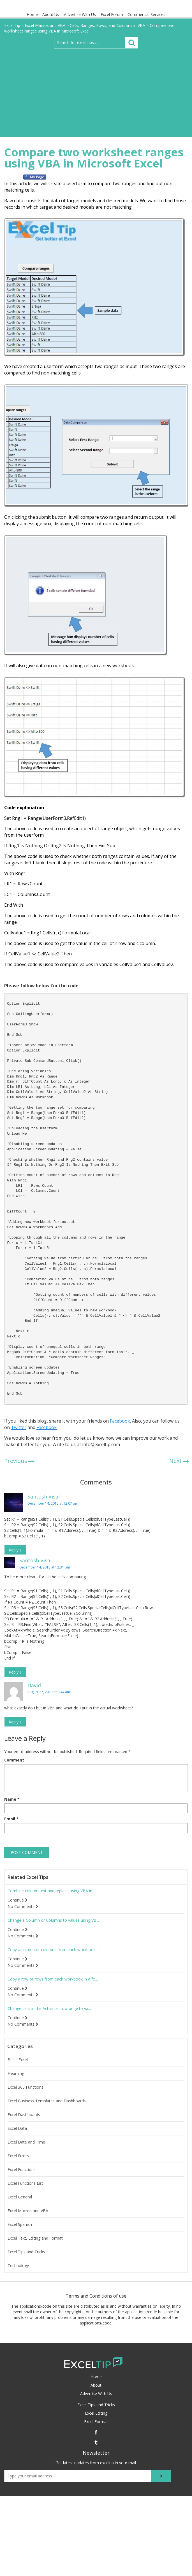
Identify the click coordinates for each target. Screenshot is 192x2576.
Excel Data (17, 2128)
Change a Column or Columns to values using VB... (53, 1920)
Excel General (20, 2197)
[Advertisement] (96, 90)
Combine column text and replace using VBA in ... (52, 1890)
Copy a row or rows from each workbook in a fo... (53, 1979)
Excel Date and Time (26, 2142)
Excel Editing (96, 2413)
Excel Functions (22, 2169)
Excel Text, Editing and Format (35, 2238)
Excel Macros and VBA (28, 2210)
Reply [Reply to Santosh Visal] (15, 1550)
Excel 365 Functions (25, 2087)
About (96, 2385)
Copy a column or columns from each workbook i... (54, 1949)
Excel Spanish (20, 2224)
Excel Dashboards (24, 2114)
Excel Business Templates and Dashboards (47, 2100)
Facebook (119, 1421)
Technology (18, 2265)
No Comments (23, 1906)
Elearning (16, 2073)
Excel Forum (112, 14)
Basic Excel (18, 2059)
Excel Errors (18, 2155)
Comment (14, 1760)
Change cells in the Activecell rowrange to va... (49, 2008)
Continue (18, 1900)
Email (11, 1818)
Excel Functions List (25, 2183)
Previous (15, 1461)
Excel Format (96, 2421)
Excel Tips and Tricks (26, 2251)
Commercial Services (147, 14)
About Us (50, 14)
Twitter (18, 1427)
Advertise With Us (80, 14)
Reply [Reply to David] (15, 1722)
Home (32, 14)
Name (12, 1799)
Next (175, 1461)
